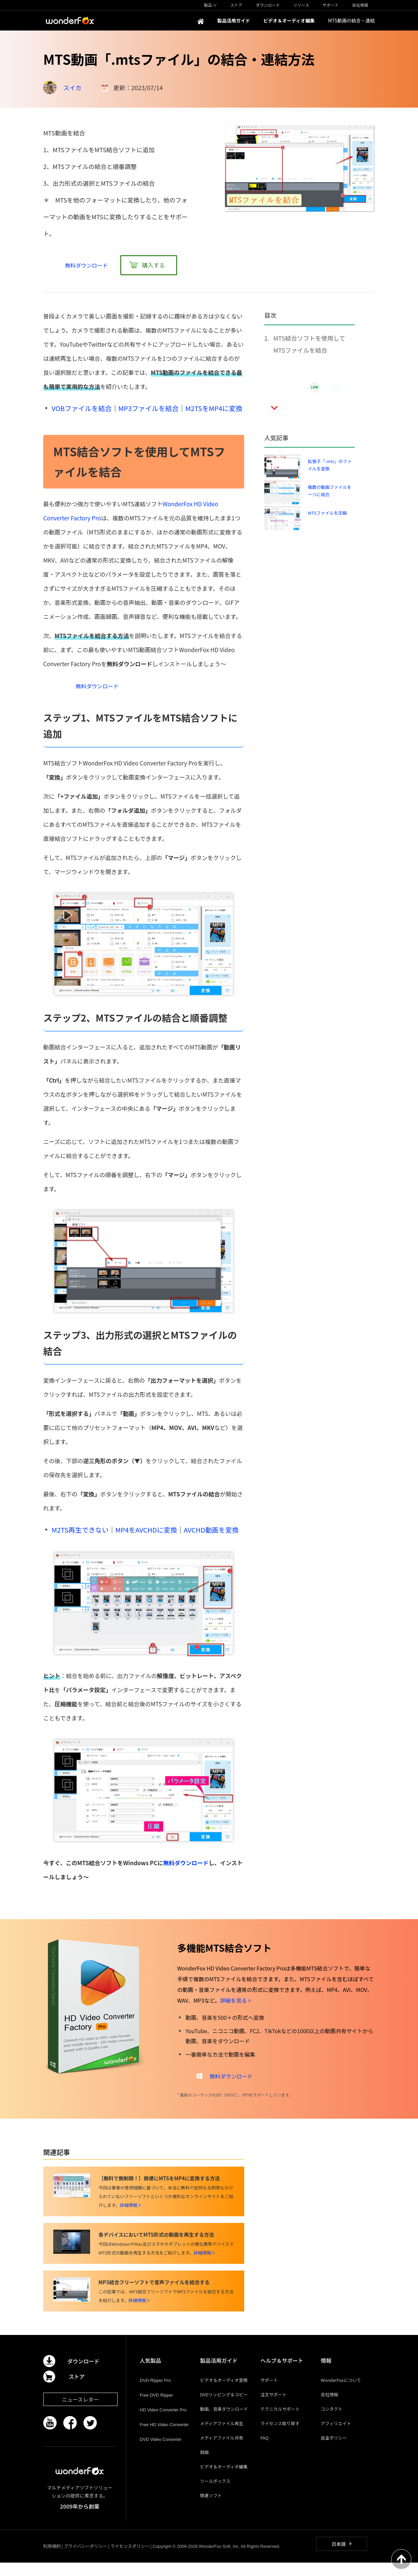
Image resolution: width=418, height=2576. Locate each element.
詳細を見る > (235, 2007)
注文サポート (273, 2408)
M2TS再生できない (80, 1536)
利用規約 (52, 2559)
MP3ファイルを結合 (148, 408)
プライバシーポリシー (85, 2559)
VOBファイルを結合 (82, 408)
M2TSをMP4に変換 (213, 408)
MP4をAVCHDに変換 (146, 1536)
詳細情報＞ (131, 2218)
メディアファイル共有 (221, 2451)
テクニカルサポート (279, 2422)
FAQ (264, 2451)
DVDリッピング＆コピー (224, 2408)
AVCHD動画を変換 (211, 1536)
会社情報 (329, 2408)
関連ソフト (211, 2509)
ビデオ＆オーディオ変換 (224, 2393)
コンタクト (332, 2422)
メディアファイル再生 (221, 2437)
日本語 (339, 2557)
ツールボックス (215, 2494)
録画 (204, 2465)
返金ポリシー (334, 2451)
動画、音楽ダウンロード (224, 2422)
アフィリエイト (336, 2437)
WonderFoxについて (341, 2393)
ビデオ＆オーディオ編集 (224, 2480)
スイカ (72, 87)
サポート (269, 2393)
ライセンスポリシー (129, 2559)
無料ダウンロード (186, 1869)
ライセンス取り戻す (279, 2437)
